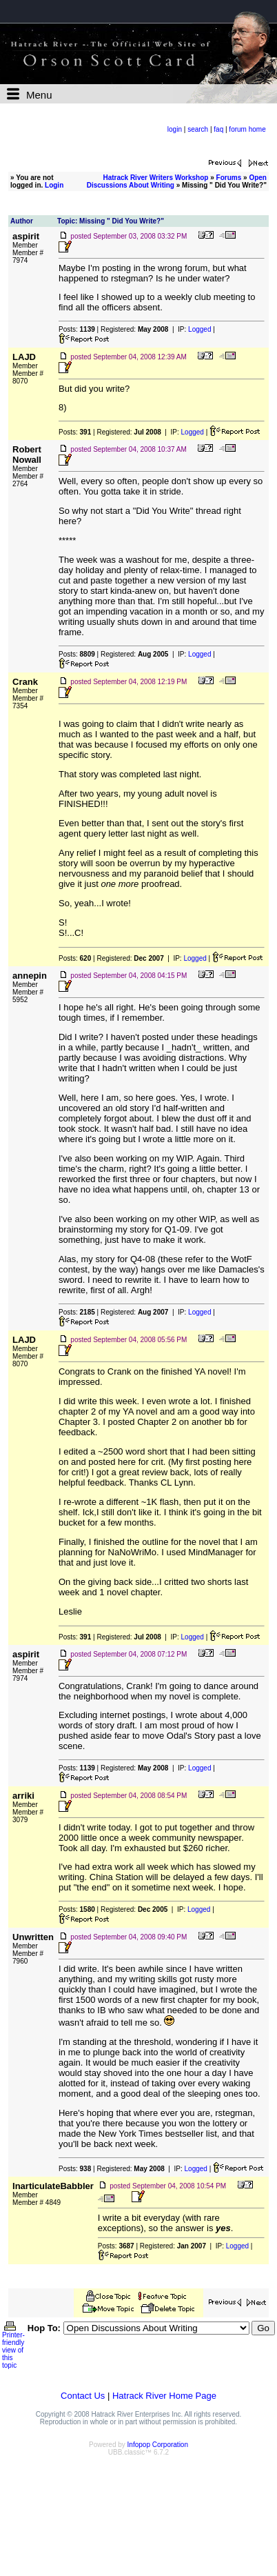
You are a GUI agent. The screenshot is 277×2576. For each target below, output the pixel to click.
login (174, 129)
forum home (247, 129)
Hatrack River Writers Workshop (155, 177)
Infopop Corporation (157, 2444)
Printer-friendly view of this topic (13, 2347)
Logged (199, 329)
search (197, 129)
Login (54, 185)
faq (218, 129)
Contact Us (83, 2395)
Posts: (77, 329)
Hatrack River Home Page (164, 2395)
